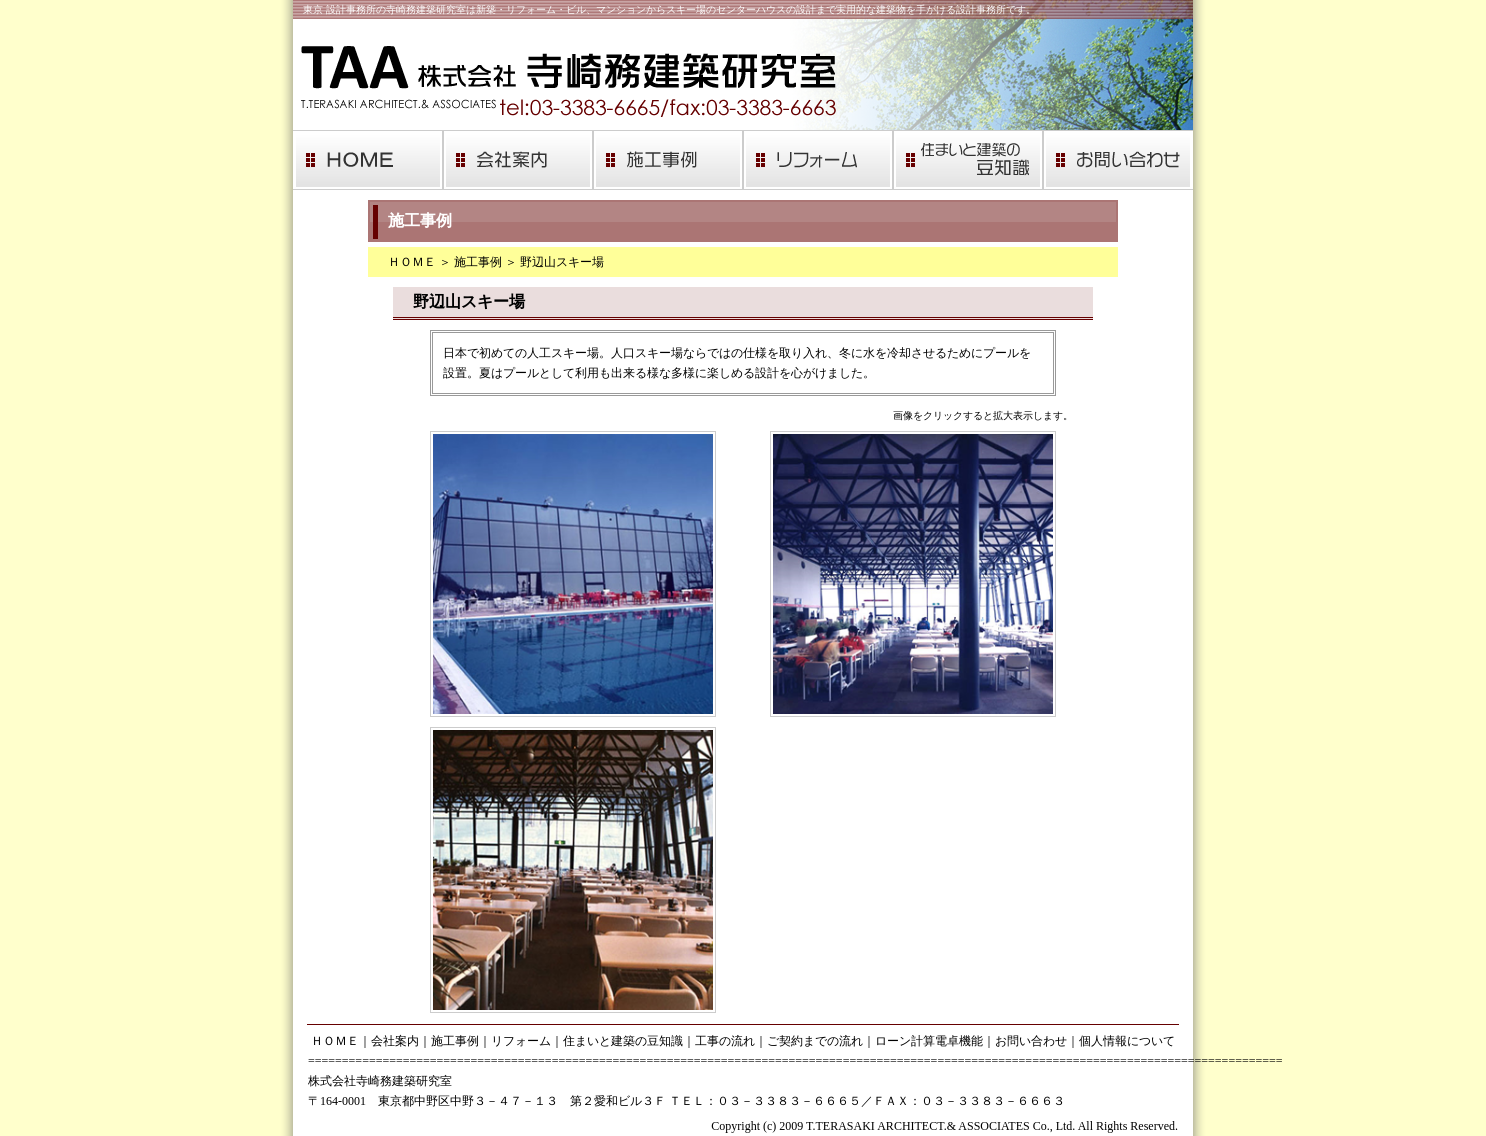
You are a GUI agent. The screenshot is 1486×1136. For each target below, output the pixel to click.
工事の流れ (725, 1041)
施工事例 (478, 262)
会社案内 (395, 1041)
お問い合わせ (1031, 1041)
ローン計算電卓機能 (929, 1041)
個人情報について (1127, 1041)
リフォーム (521, 1041)
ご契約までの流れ (815, 1041)
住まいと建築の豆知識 (623, 1041)
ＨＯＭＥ (412, 262)
